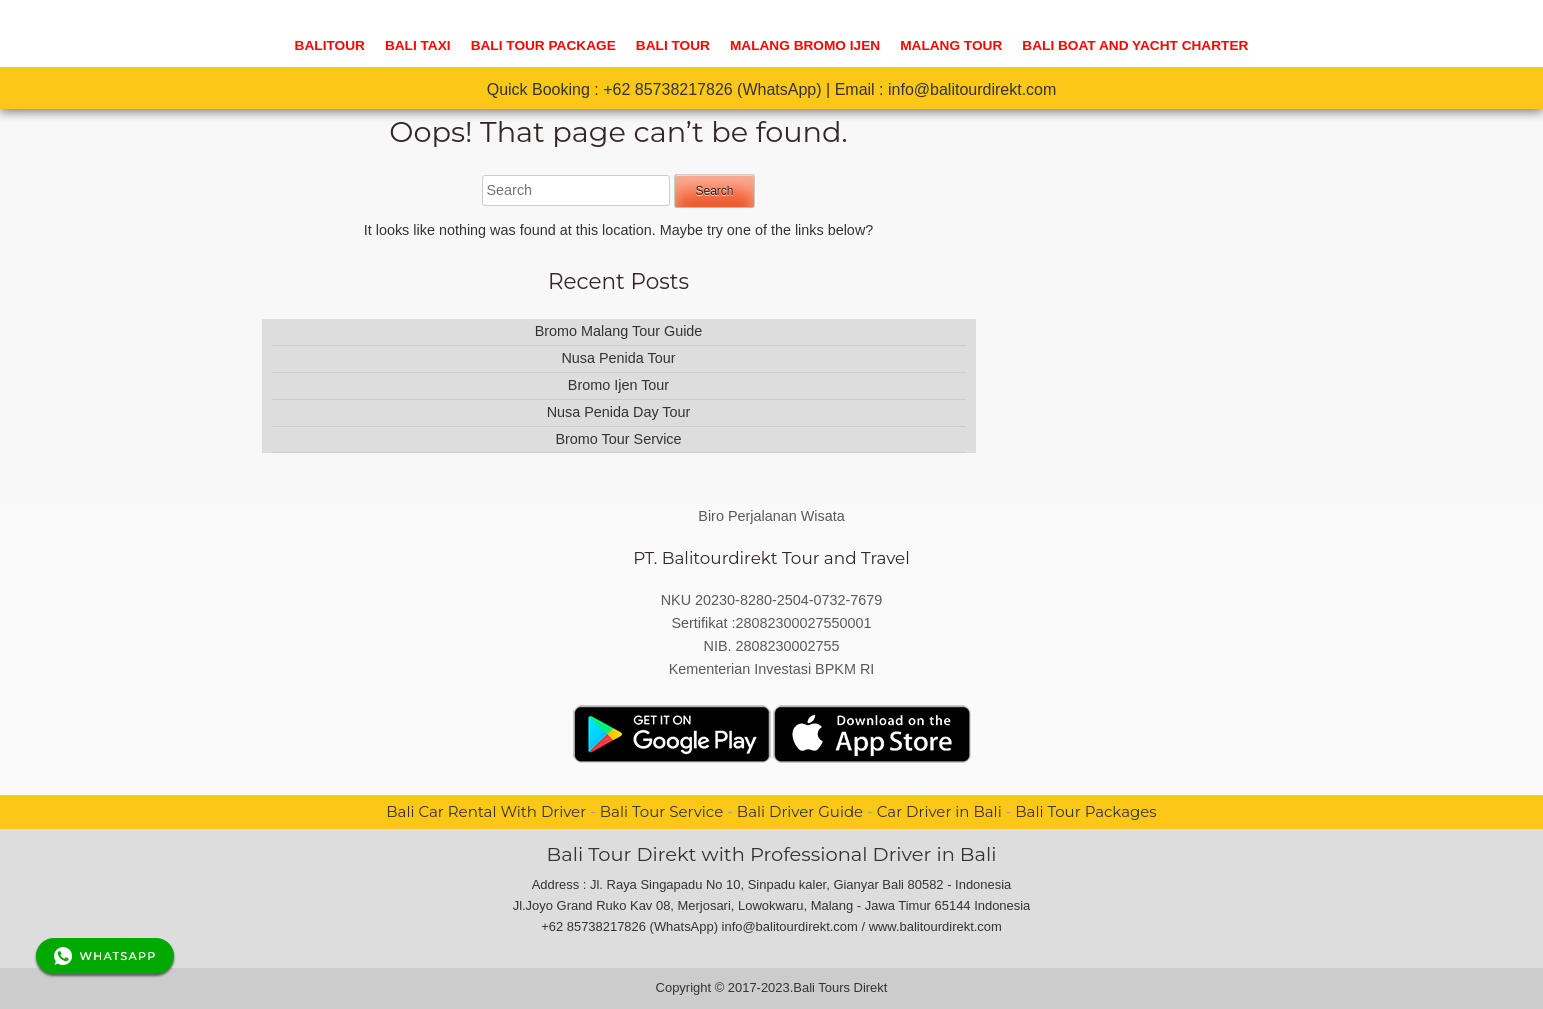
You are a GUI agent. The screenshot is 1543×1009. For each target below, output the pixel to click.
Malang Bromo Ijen (805, 45)
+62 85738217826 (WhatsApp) (712, 89)
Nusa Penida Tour (618, 358)
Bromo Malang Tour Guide (619, 331)
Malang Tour (951, 45)
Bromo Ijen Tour (618, 385)
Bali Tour (673, 45)
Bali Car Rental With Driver (486, 811)
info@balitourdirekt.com (972, 89)
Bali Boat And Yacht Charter (1135, 45)
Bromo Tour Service (618, 439)
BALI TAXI (418, 45)
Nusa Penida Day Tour (619, 412)
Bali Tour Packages (1085, 811)
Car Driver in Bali (939, 811)
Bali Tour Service (661, 811)
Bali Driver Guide (800, 811)
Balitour (330, 45)
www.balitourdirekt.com (935, 926)
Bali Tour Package (543, 45)
